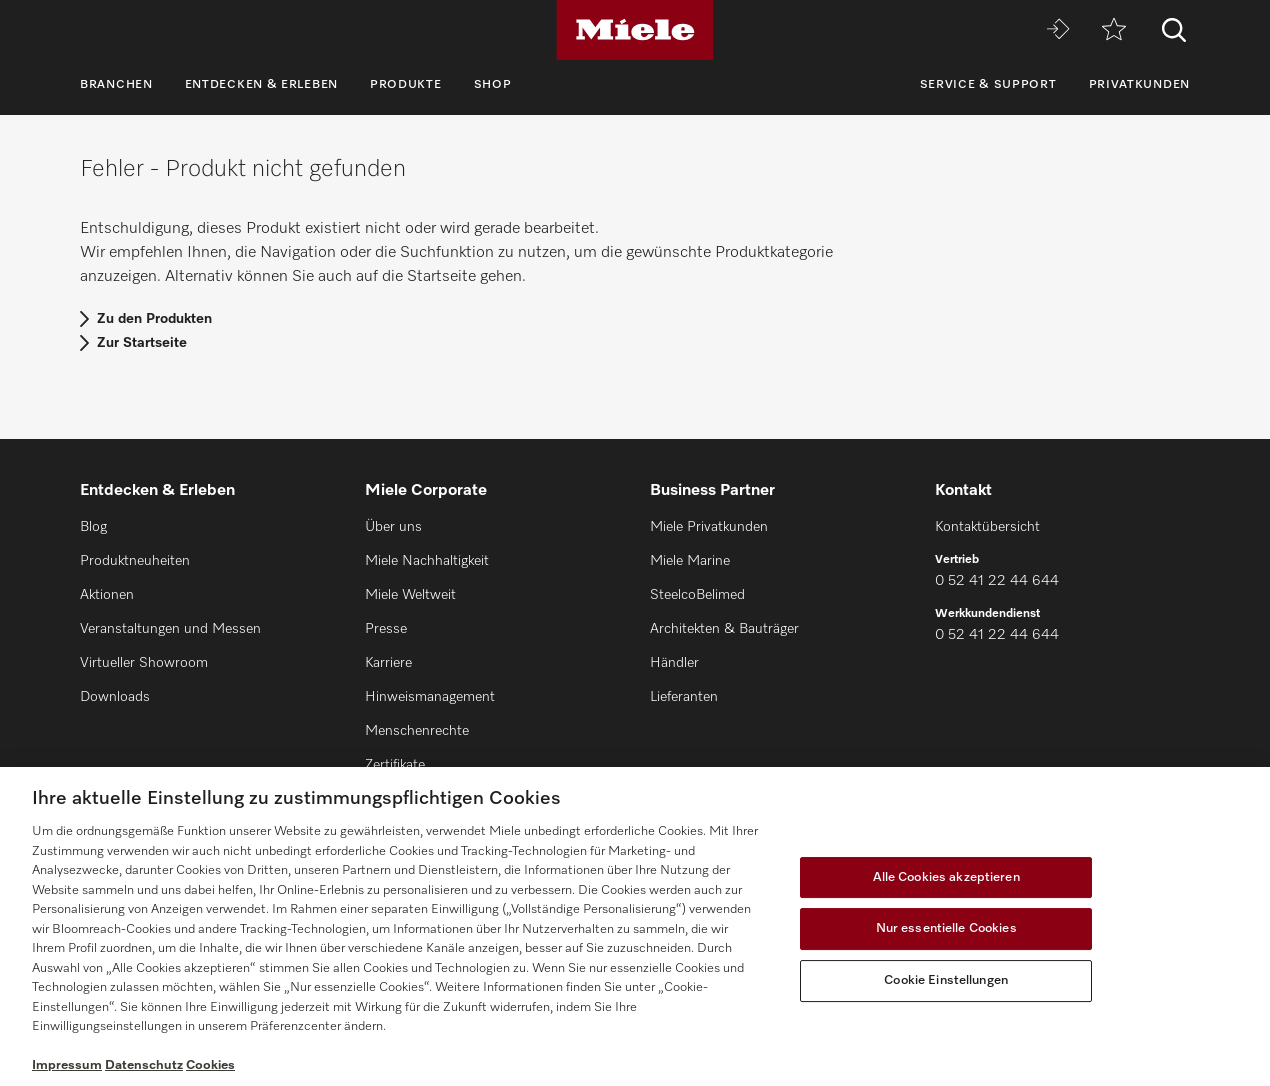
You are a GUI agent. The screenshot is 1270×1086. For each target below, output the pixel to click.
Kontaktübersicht (987, 527)
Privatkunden (1139, 85)
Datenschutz (144, 1065)
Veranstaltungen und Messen (170, 629)
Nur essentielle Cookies (946, 928)
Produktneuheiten (135, 561)
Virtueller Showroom (144, 663)
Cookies (210, 1065)
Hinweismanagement (430, 697)
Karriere (388, 663)
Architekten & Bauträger (724, 629)
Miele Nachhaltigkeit (427, 561)
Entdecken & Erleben (261, 85)
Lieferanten (684, 697)
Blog (93, 527)
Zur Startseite (142, 343)
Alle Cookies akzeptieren (946, 877)
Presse (386, 629)
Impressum (67, 1065)
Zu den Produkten (154, 319)
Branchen (116, 85)
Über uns (393, 527)
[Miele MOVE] (1058, 30)
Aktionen (107, 595)
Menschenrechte (417, 731)
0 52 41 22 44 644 (997, 581)
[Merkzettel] (1114, 30)
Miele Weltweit (410, 595)
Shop (493, 85)
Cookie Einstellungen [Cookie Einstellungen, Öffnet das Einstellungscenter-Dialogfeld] (946, 980)
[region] (635, 926)
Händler (674, 663)
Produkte (406, 85)
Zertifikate (395, 765)
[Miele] (635, 30)
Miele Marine (690, 561)
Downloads (115, 697)
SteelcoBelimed (697, 595)
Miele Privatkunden (709, 527)
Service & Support (988, 85)
